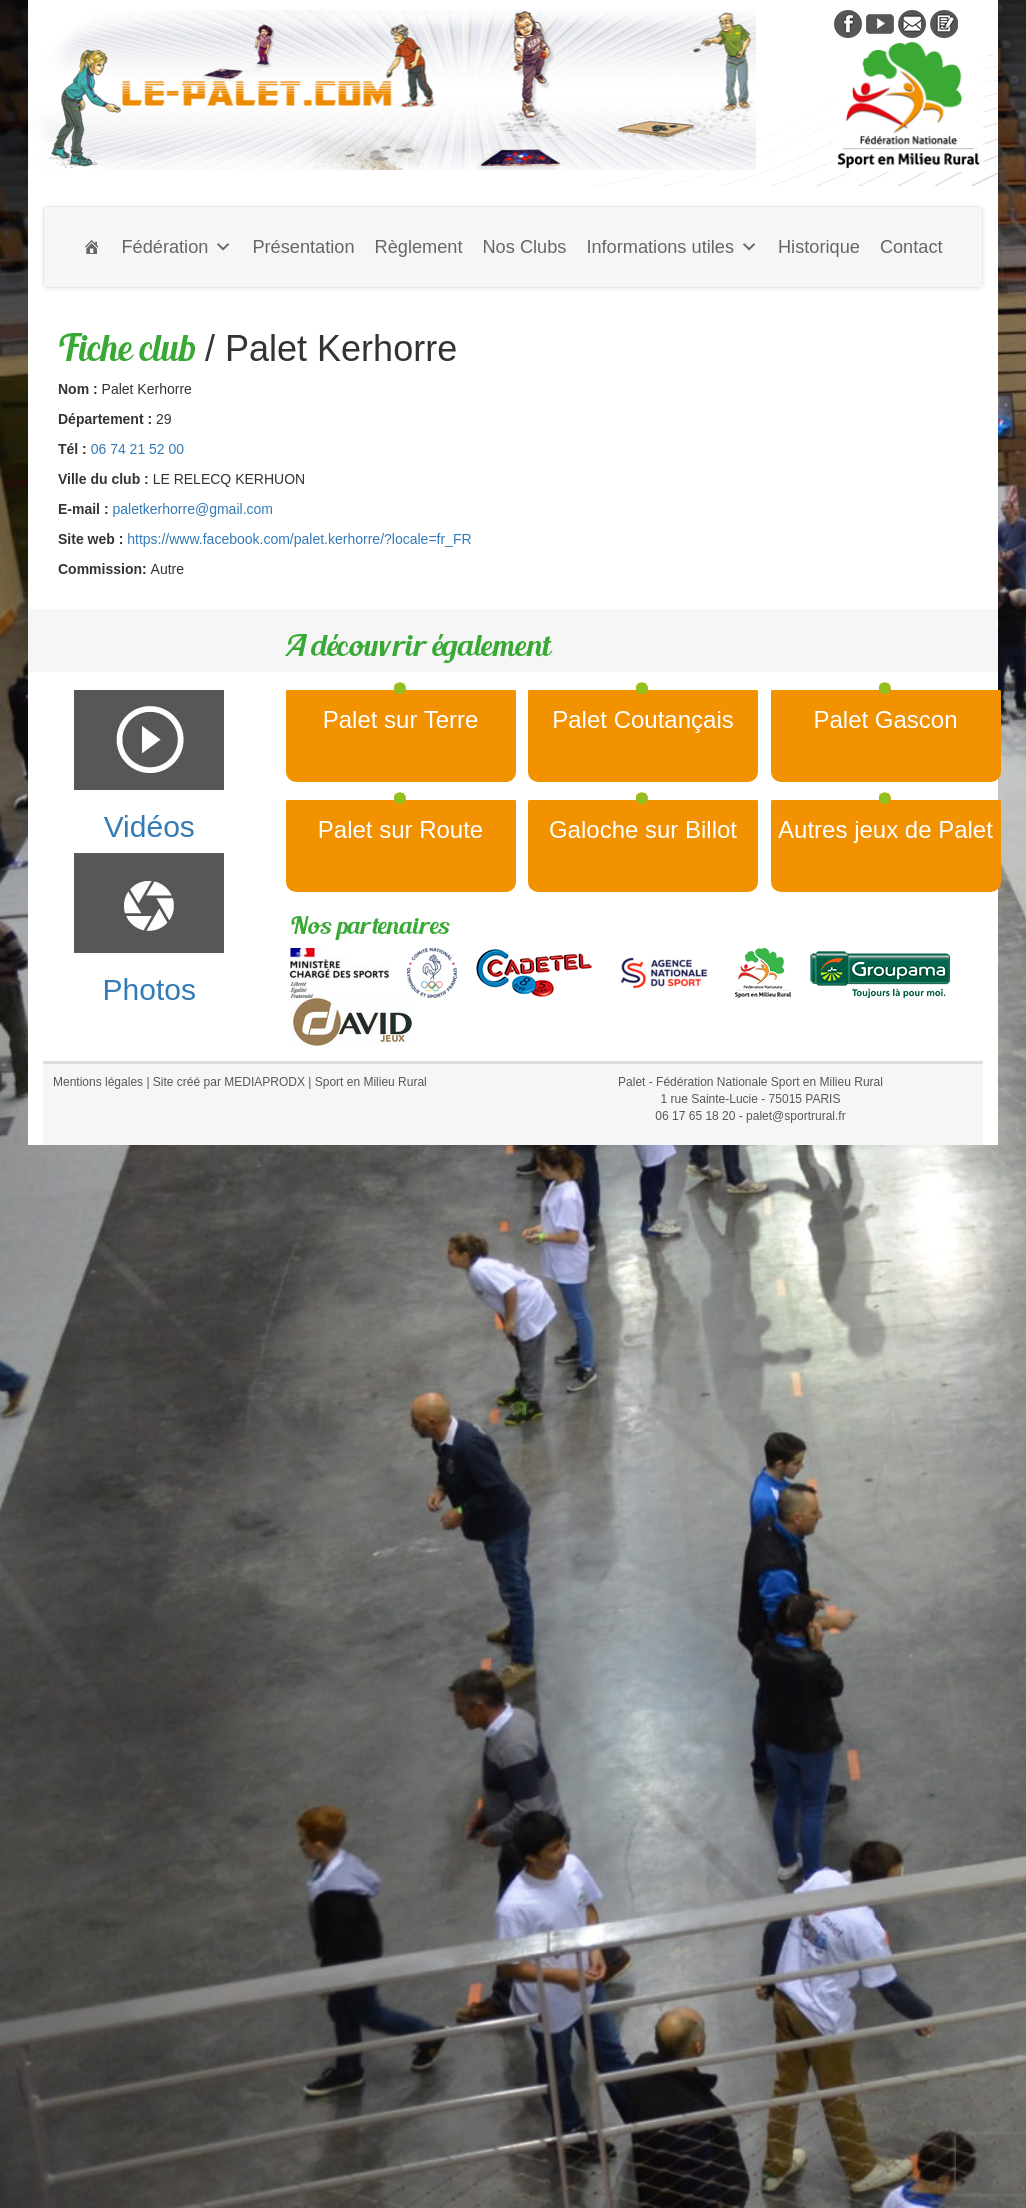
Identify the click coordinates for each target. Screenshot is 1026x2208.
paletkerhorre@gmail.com (192, 509)
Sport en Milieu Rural (371, 1082)
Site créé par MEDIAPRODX (229, 1082)
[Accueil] (92, 247)
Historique (819, 247)
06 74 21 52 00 (137, 449)
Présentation (303, 247)
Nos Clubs (524, 247)
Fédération (176, 247)
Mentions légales (98, 1082)
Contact (911, 247)
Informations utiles (672, 247)
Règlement (419, 247)
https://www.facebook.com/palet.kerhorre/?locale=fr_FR (299, 539)
